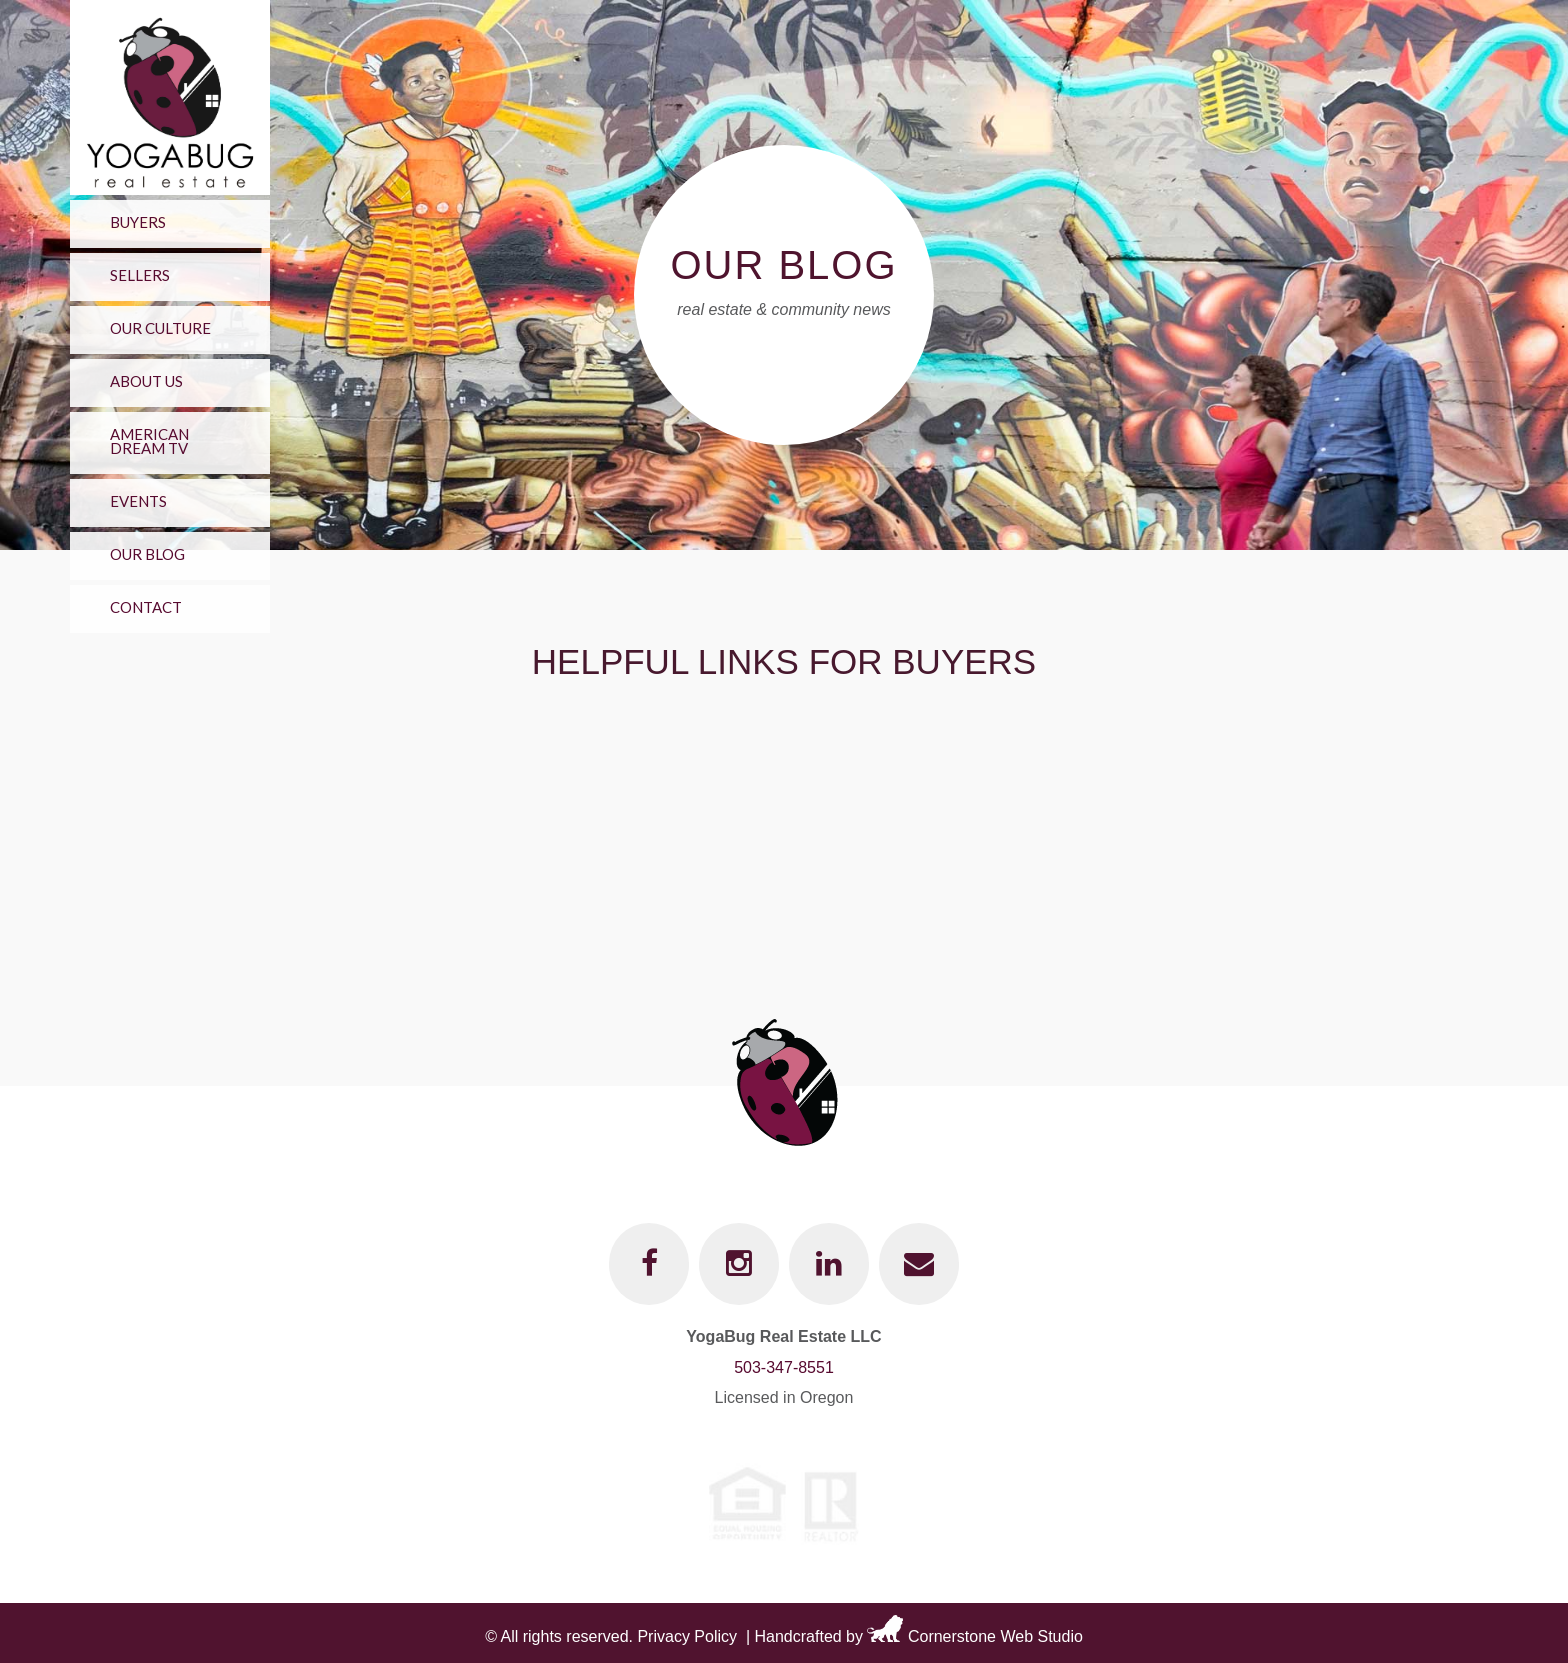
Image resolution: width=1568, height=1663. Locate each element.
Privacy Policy (687, 1636)
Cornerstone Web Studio (995, 1636)
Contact (146, 607)
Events (138, 501)
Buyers (138, 222)
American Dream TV (149, 441)
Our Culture (160, 328)
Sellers (140, 275)
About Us (146, 381)
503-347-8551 (784, 1367)
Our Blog (147, 554)
